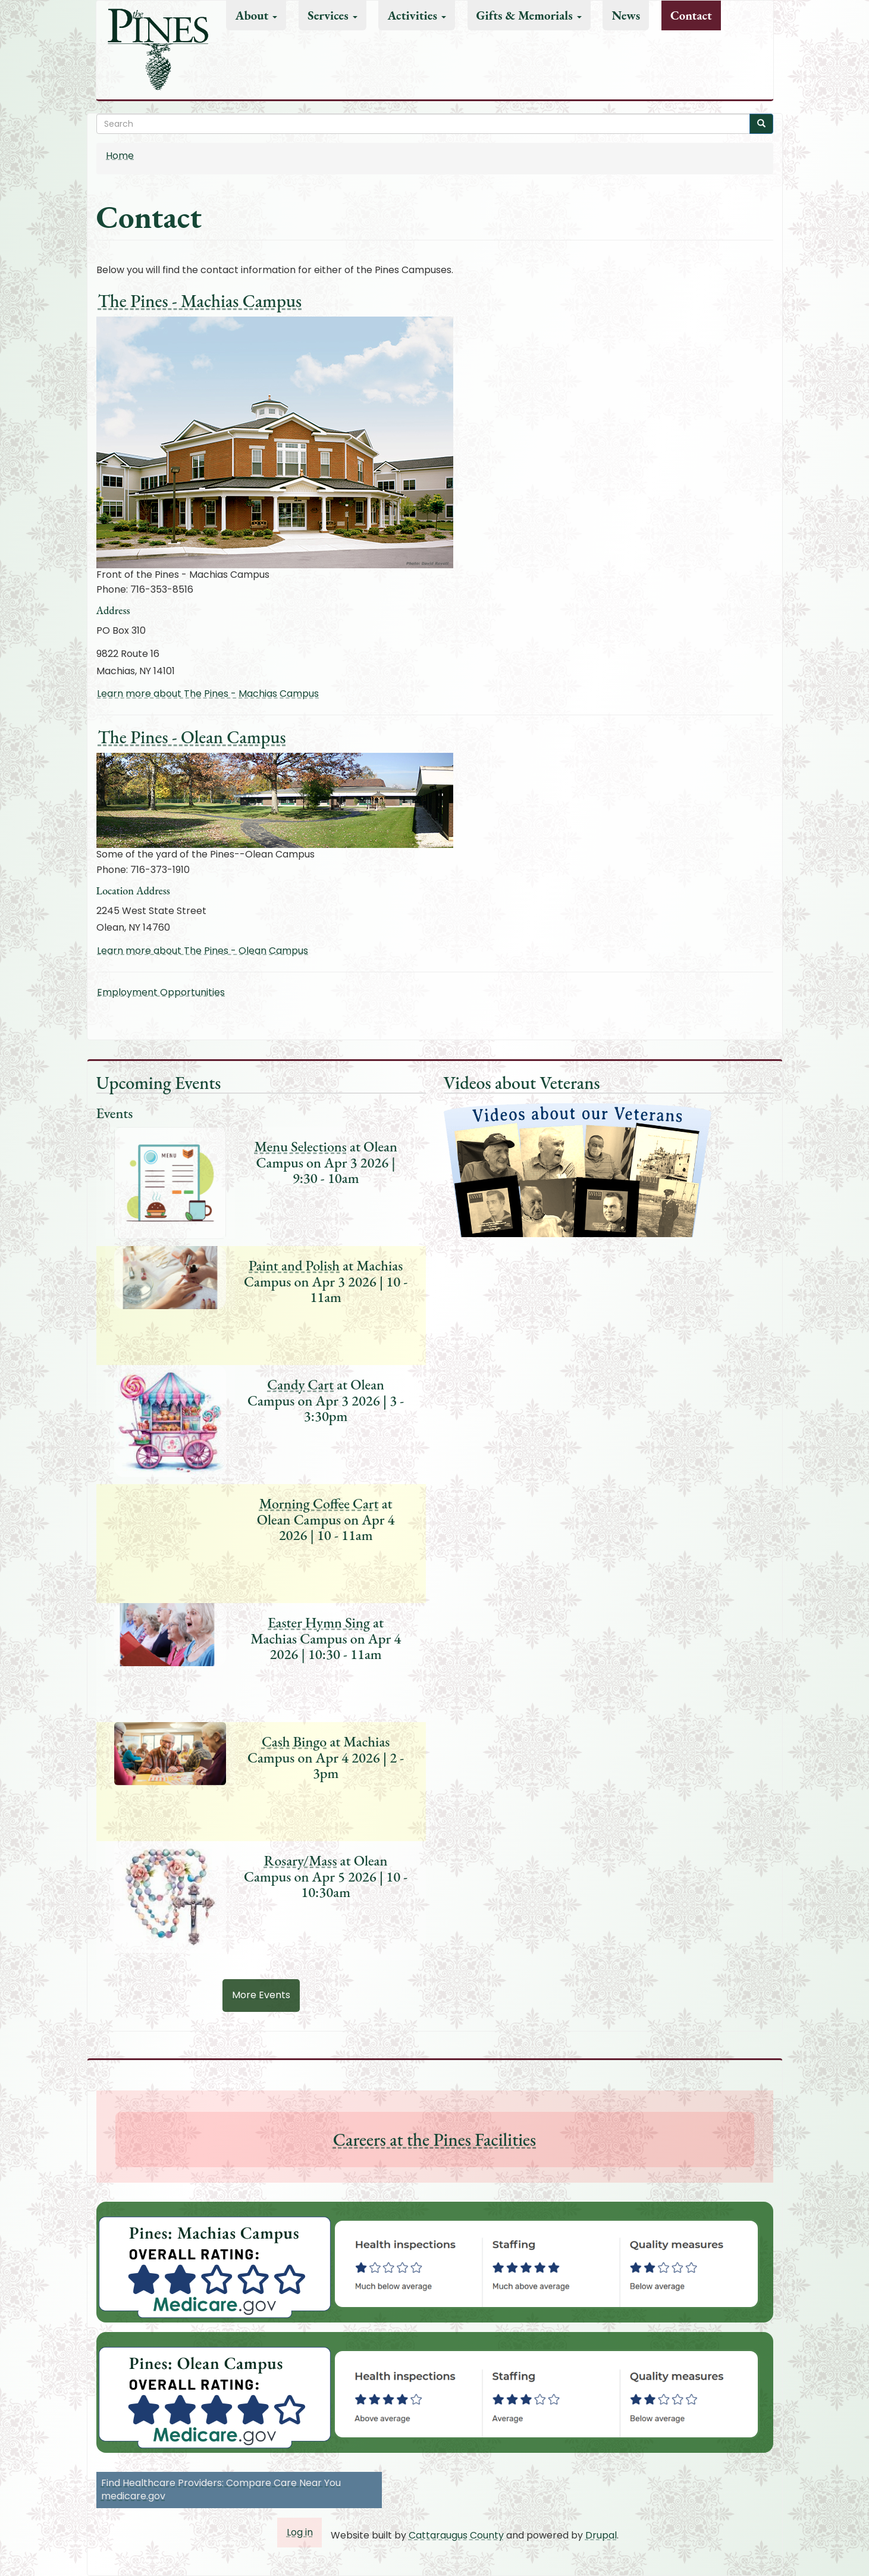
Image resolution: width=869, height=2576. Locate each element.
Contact (691, 15)
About (256, 15)
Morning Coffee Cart (319, 1503)
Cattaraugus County (456, 2535)
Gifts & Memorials (529, 15)
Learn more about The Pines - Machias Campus (208, 693)
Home (120, 155)
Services (332, 15)
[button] (553, 2264)
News (625, 15)
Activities (416, 15)
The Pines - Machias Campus (200, 300)
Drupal (601, 2535)
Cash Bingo (294, 1741)
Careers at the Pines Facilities (434, 2139)
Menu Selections (300, 1146)
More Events (261, 1995)
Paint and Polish (294, 1265)
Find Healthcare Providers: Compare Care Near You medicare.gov (221, 2489)
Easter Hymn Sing (319, 1622)
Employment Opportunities (161, 992)
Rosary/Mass (300, 1860)
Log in (300, 2532)
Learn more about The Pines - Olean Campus (202, 950)
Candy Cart (300, 1384)
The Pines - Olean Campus (192, 737)
